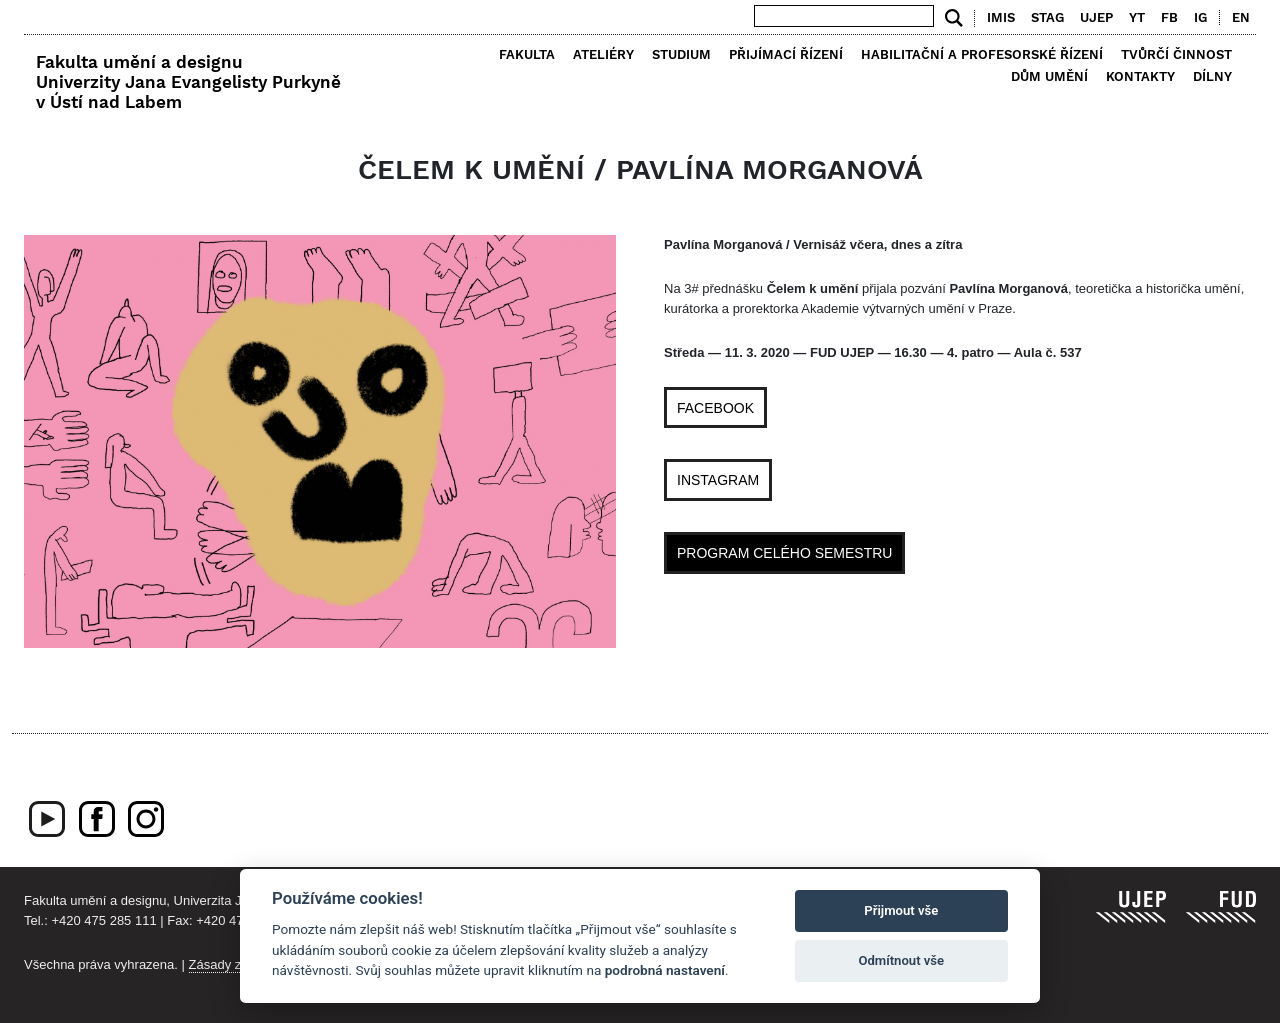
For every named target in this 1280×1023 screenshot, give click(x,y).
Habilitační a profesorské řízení (982, 54)
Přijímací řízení (786, 54)
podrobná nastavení (665, 970)
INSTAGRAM (718, 480)
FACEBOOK (715, 408)
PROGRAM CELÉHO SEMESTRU (784, 553)
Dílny (1212, 76)
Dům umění (1049, 76)
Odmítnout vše (901, 960)
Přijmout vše (901, 910)
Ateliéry (603, 54)
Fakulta (527, 54)
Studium (681, 54)
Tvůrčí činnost (1176, 54)
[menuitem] (1236, 18)
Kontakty (1140, 76)
